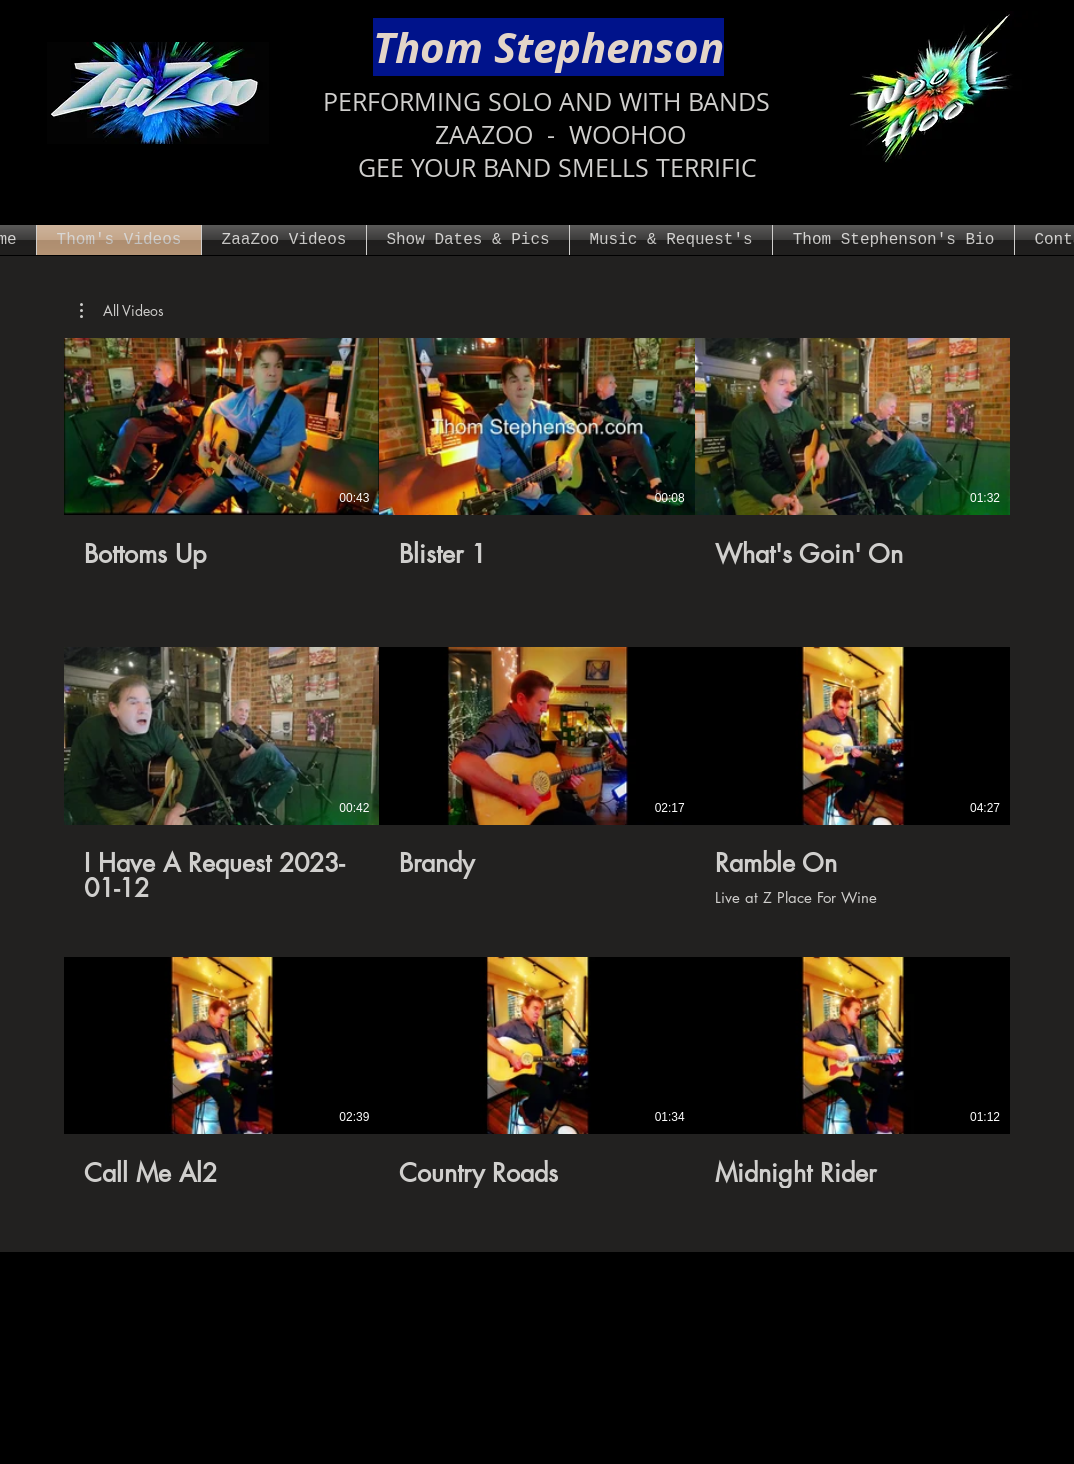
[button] (122, 311)
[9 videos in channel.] (537, 777)
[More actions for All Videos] (122, 311)
